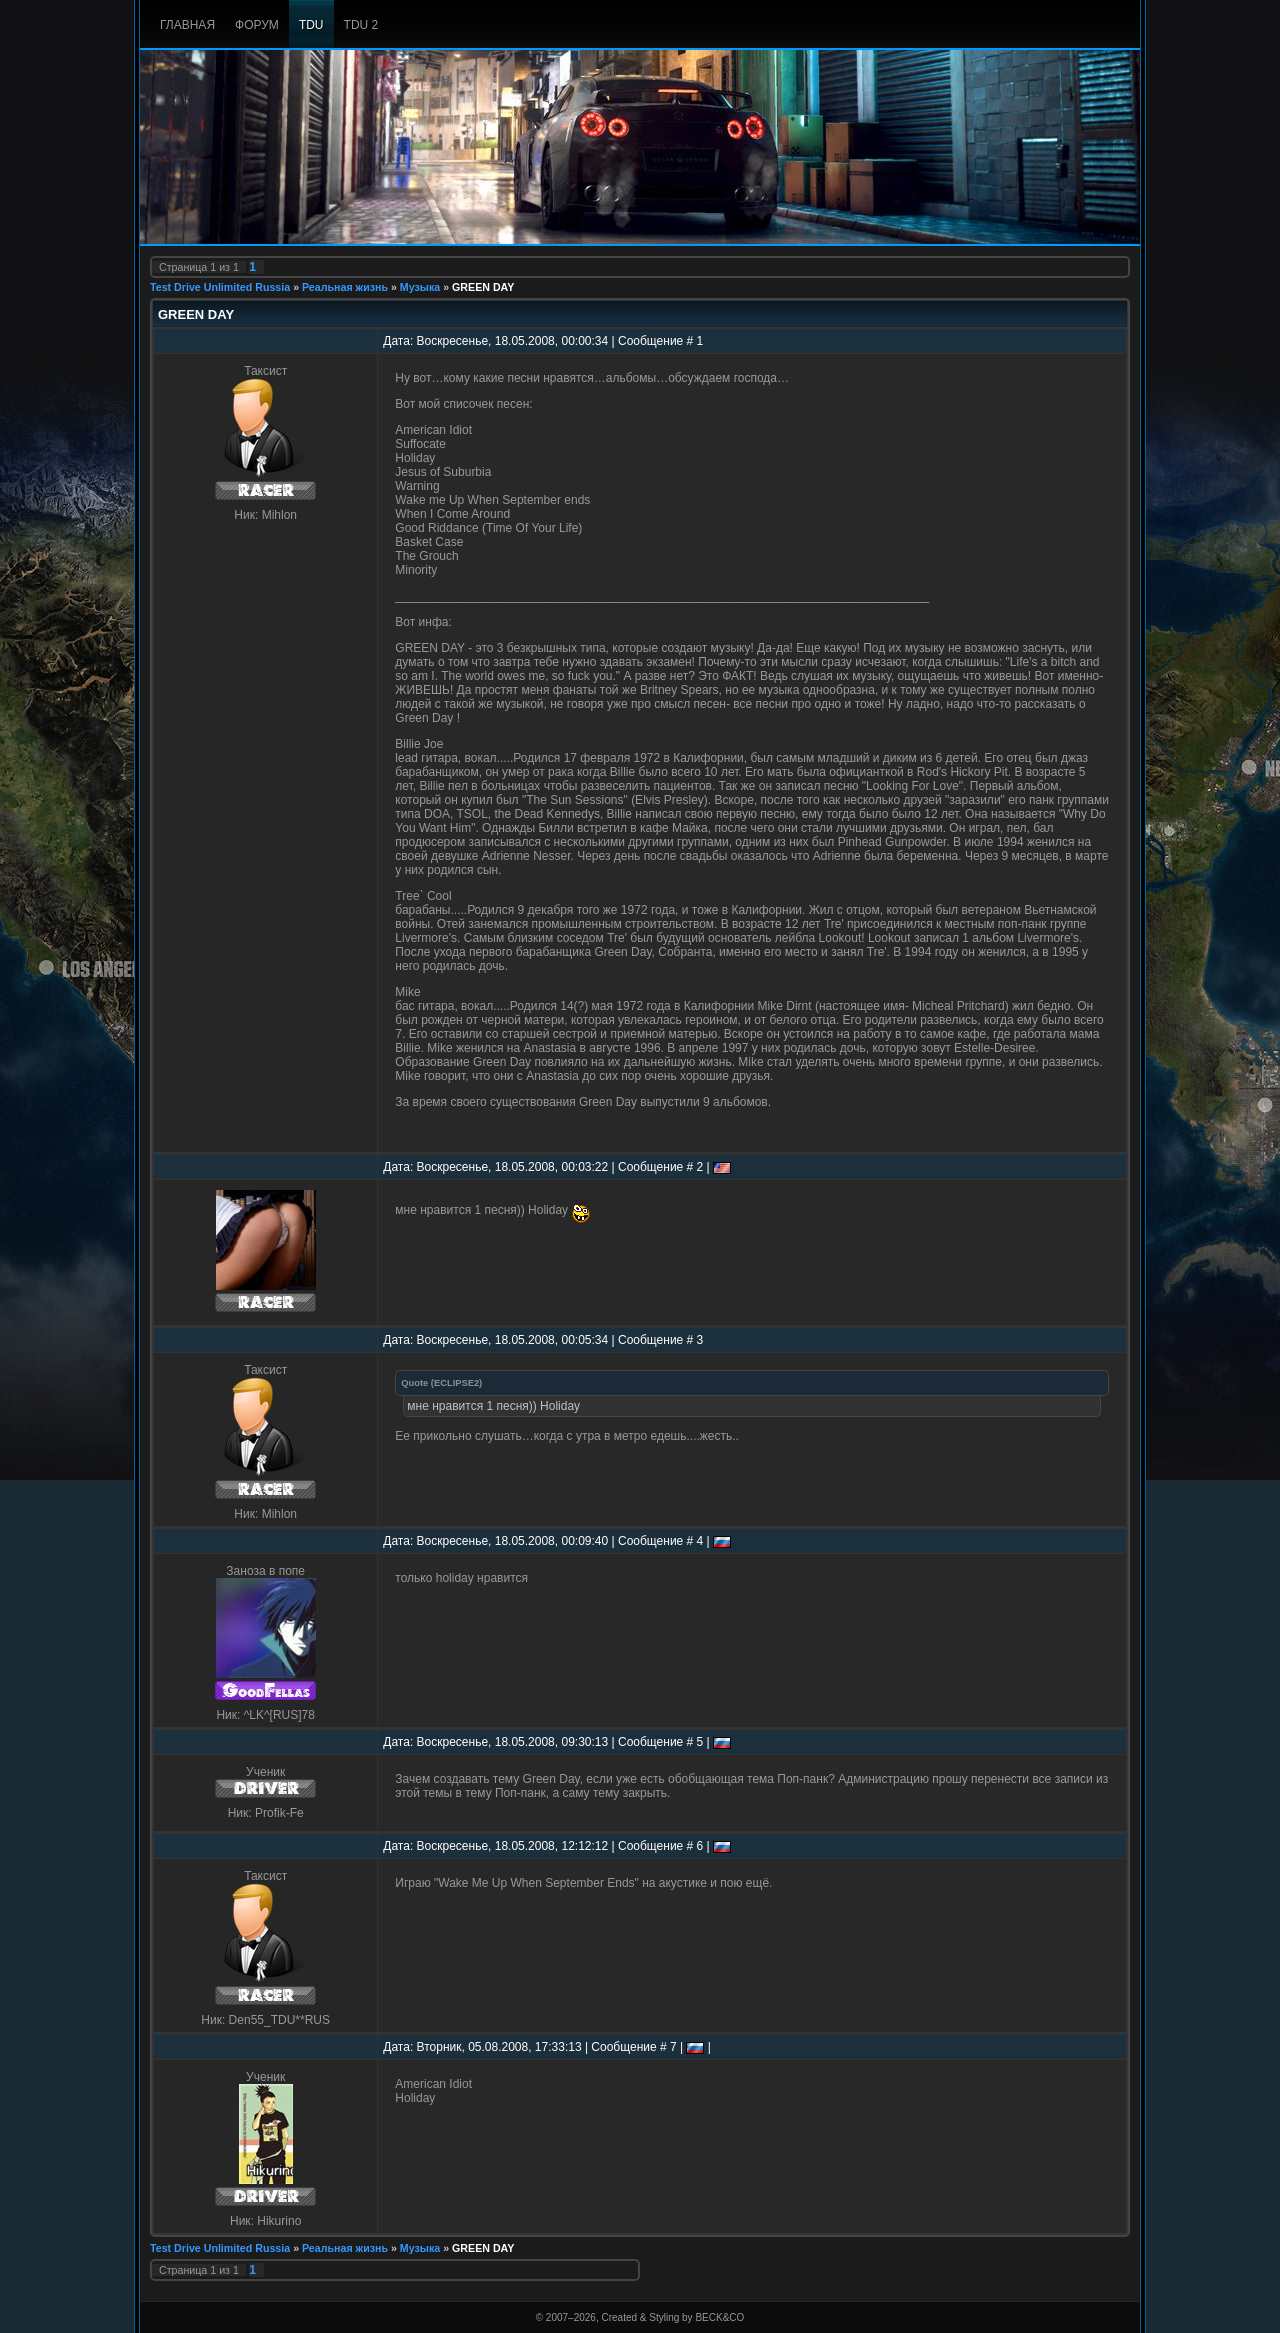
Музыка (420, 287)
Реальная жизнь (345, 287)
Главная (187, 25)
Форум (257, 25)
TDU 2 (361, 25)
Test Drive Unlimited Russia (220, 287)
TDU (311, 25)
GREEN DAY (483, 287)
